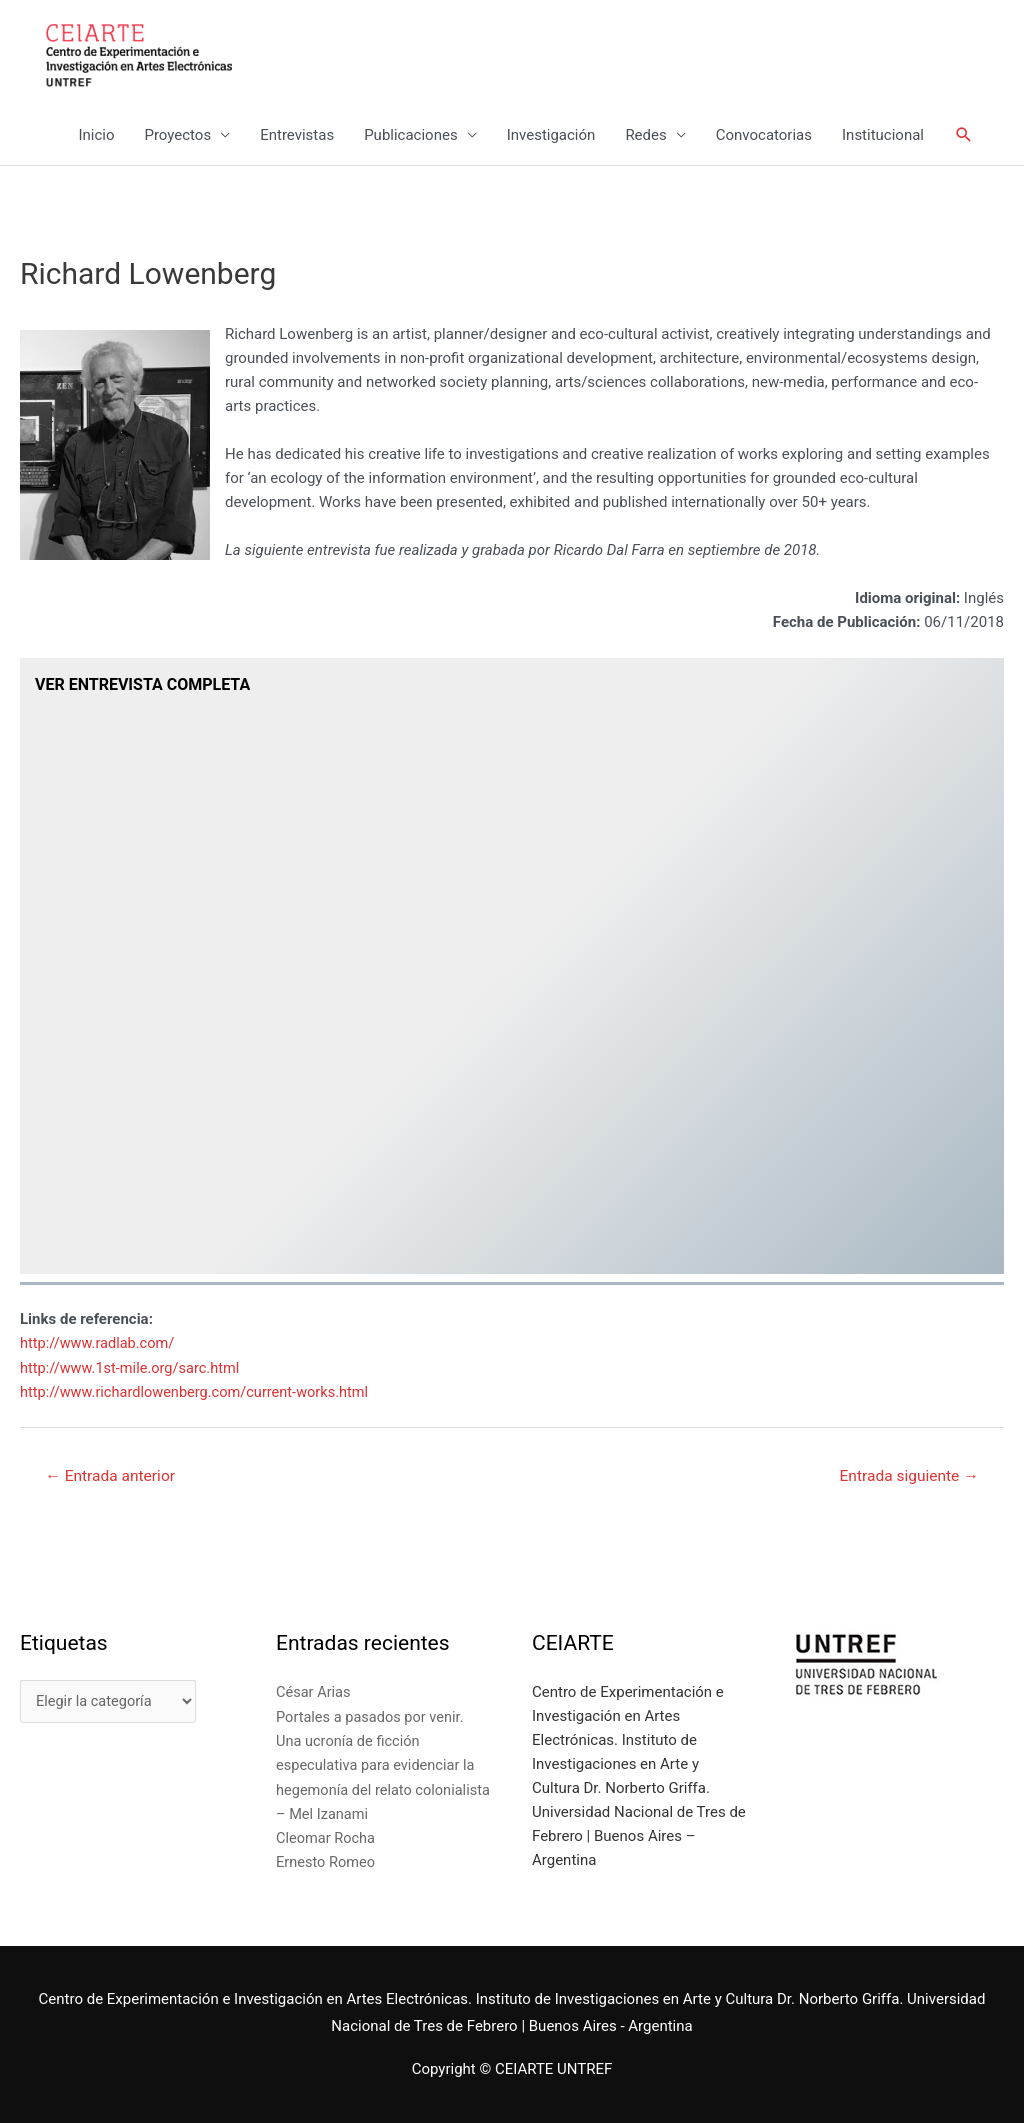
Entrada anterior (113, 1476)
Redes (645, 136)
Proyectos (177, 136)
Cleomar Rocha (327, 1838)
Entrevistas (297, 136)
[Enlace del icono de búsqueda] (964, 136)
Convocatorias (764, 136)
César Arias (314, 1694)
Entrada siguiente (906, 1476)
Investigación (551, 136)
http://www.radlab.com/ (99, 1344)
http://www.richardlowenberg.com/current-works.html (199, 1392)
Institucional (883, 136)
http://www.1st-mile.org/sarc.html (133, 1368)
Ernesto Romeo (327, 1862)
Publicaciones (411, 136)
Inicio (96, 136)
